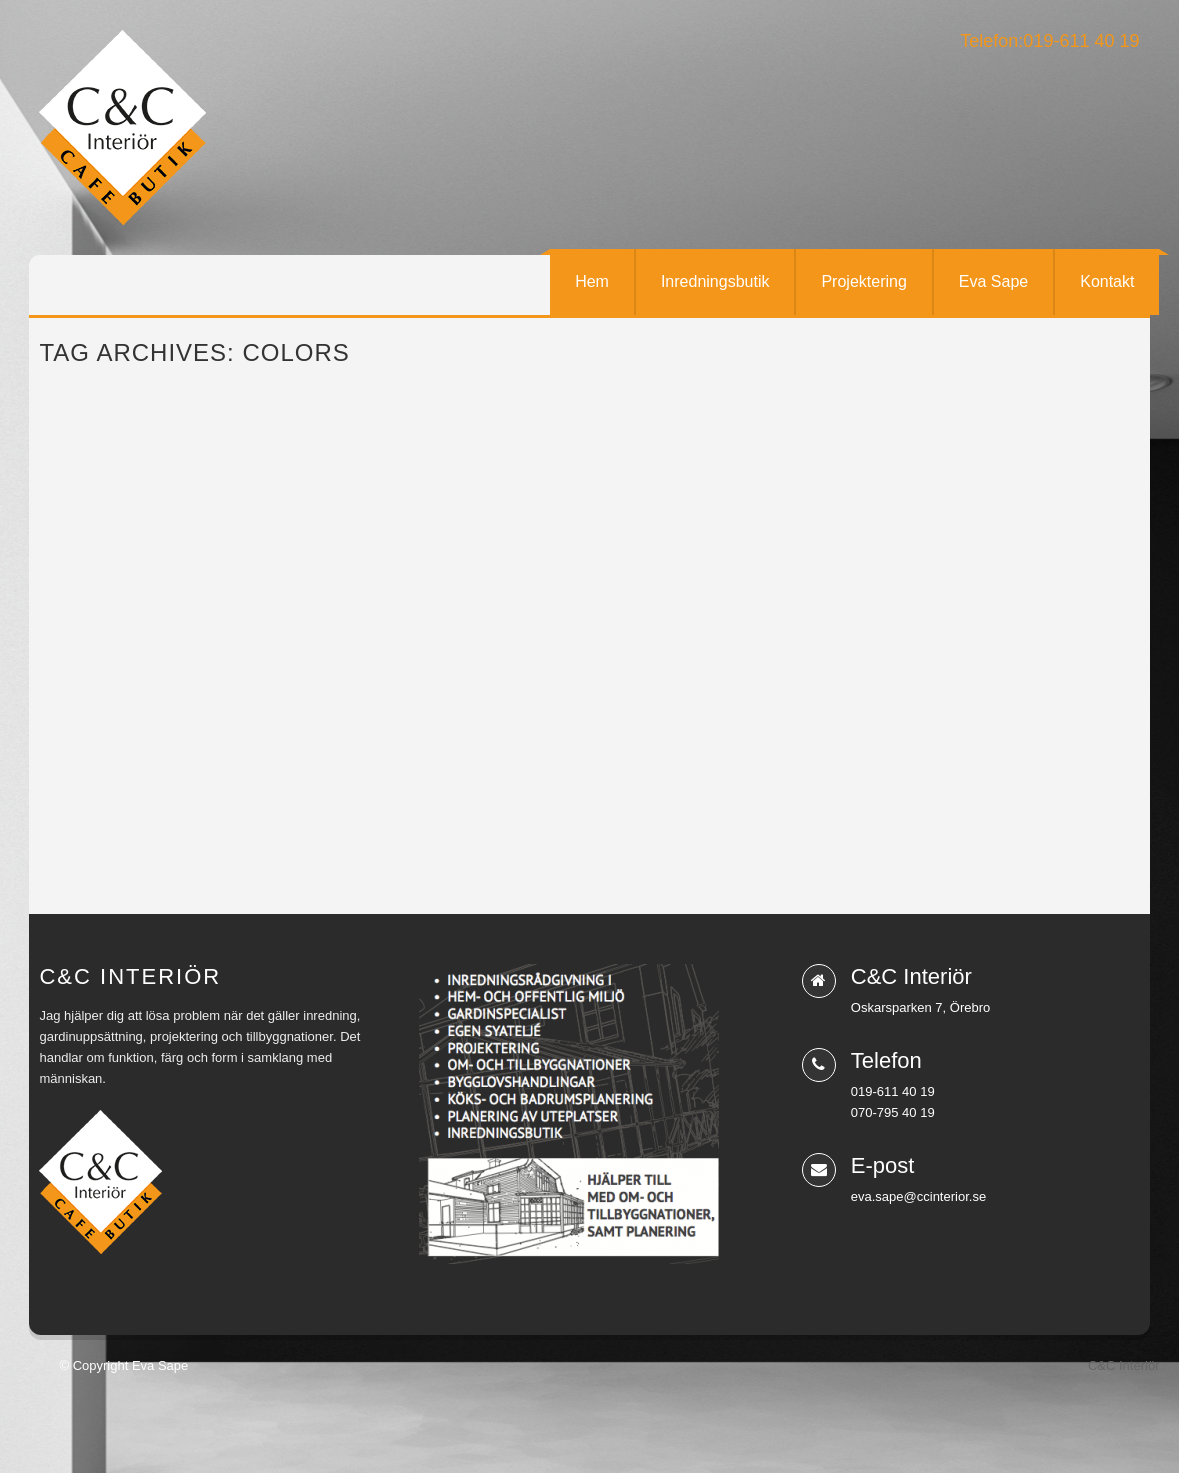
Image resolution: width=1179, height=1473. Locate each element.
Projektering (863, 281)
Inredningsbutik (715, 281)
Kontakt (1107, 281)
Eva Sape (993, 281)
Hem (592, 281)
